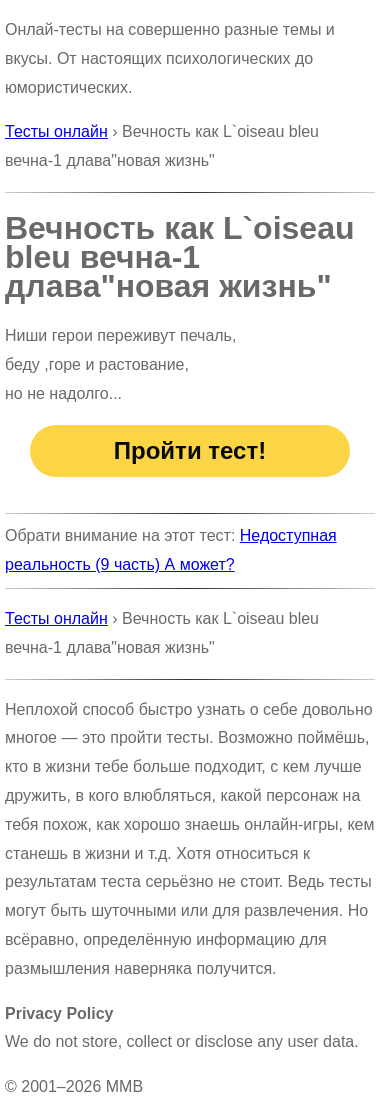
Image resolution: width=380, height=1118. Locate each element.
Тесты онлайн (56, 131)
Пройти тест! (190, 450)
